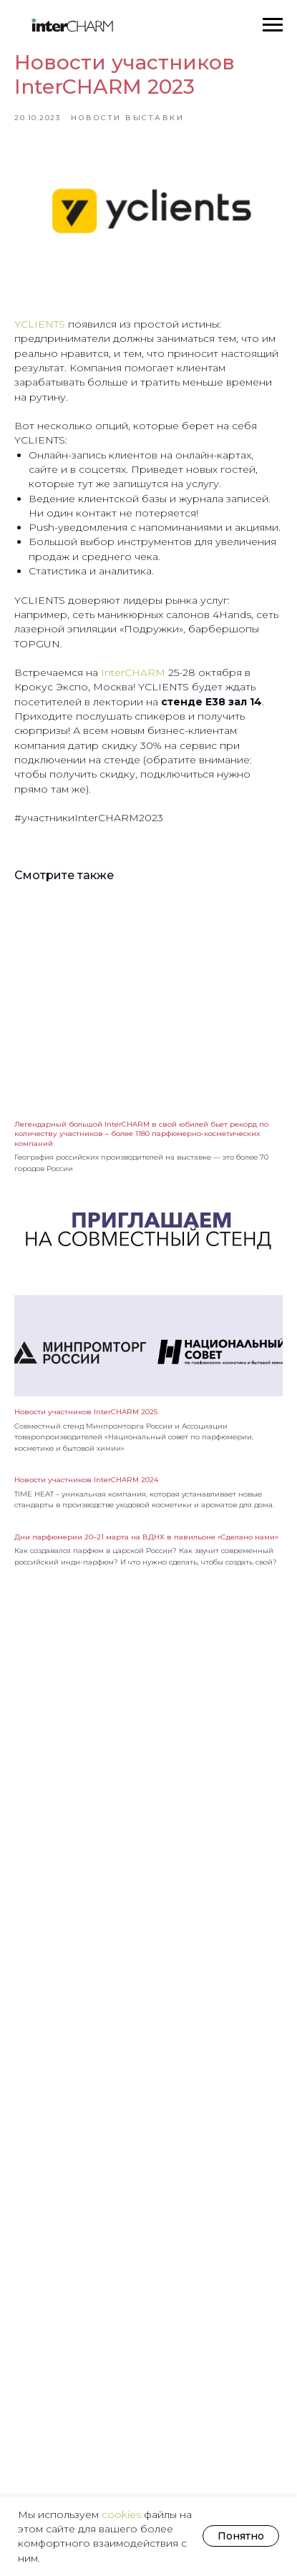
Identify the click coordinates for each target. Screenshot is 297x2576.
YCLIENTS (39, 324)
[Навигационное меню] (273, 25)
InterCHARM (131, 672)
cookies (123, 2514)
